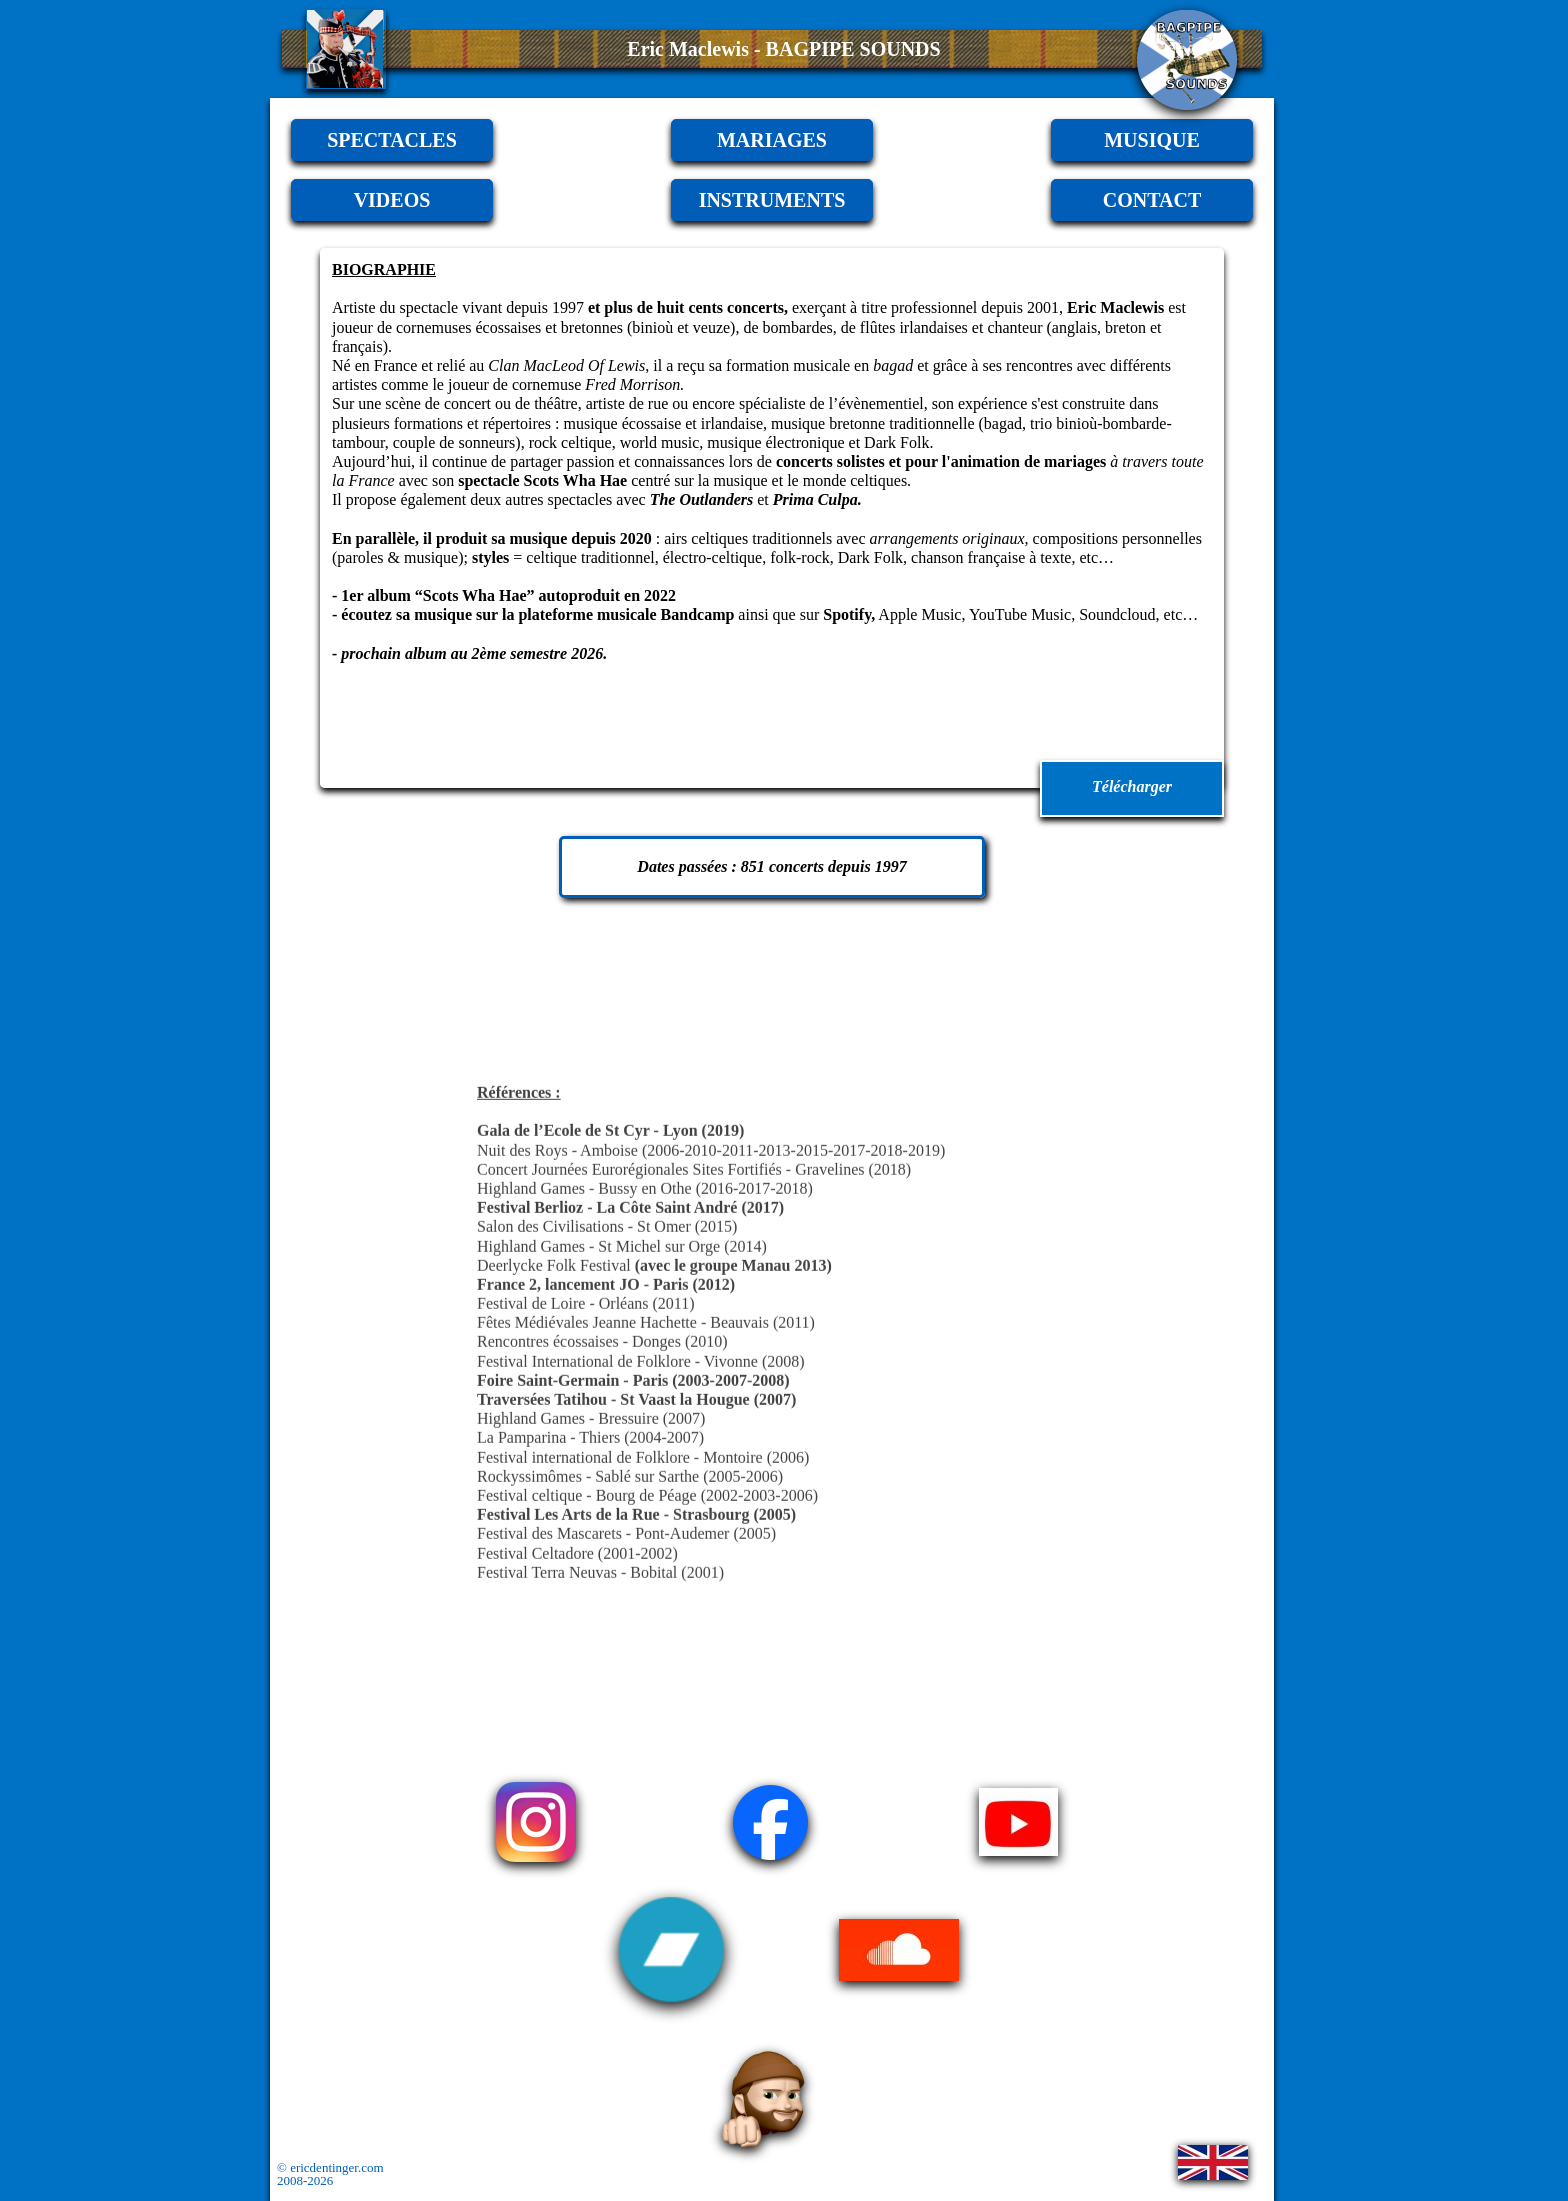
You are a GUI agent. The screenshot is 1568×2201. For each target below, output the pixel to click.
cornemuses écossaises (468, 327)
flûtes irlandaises (914, 327)
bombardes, (800, 327)
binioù (652, 327)
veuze (711, 327)
